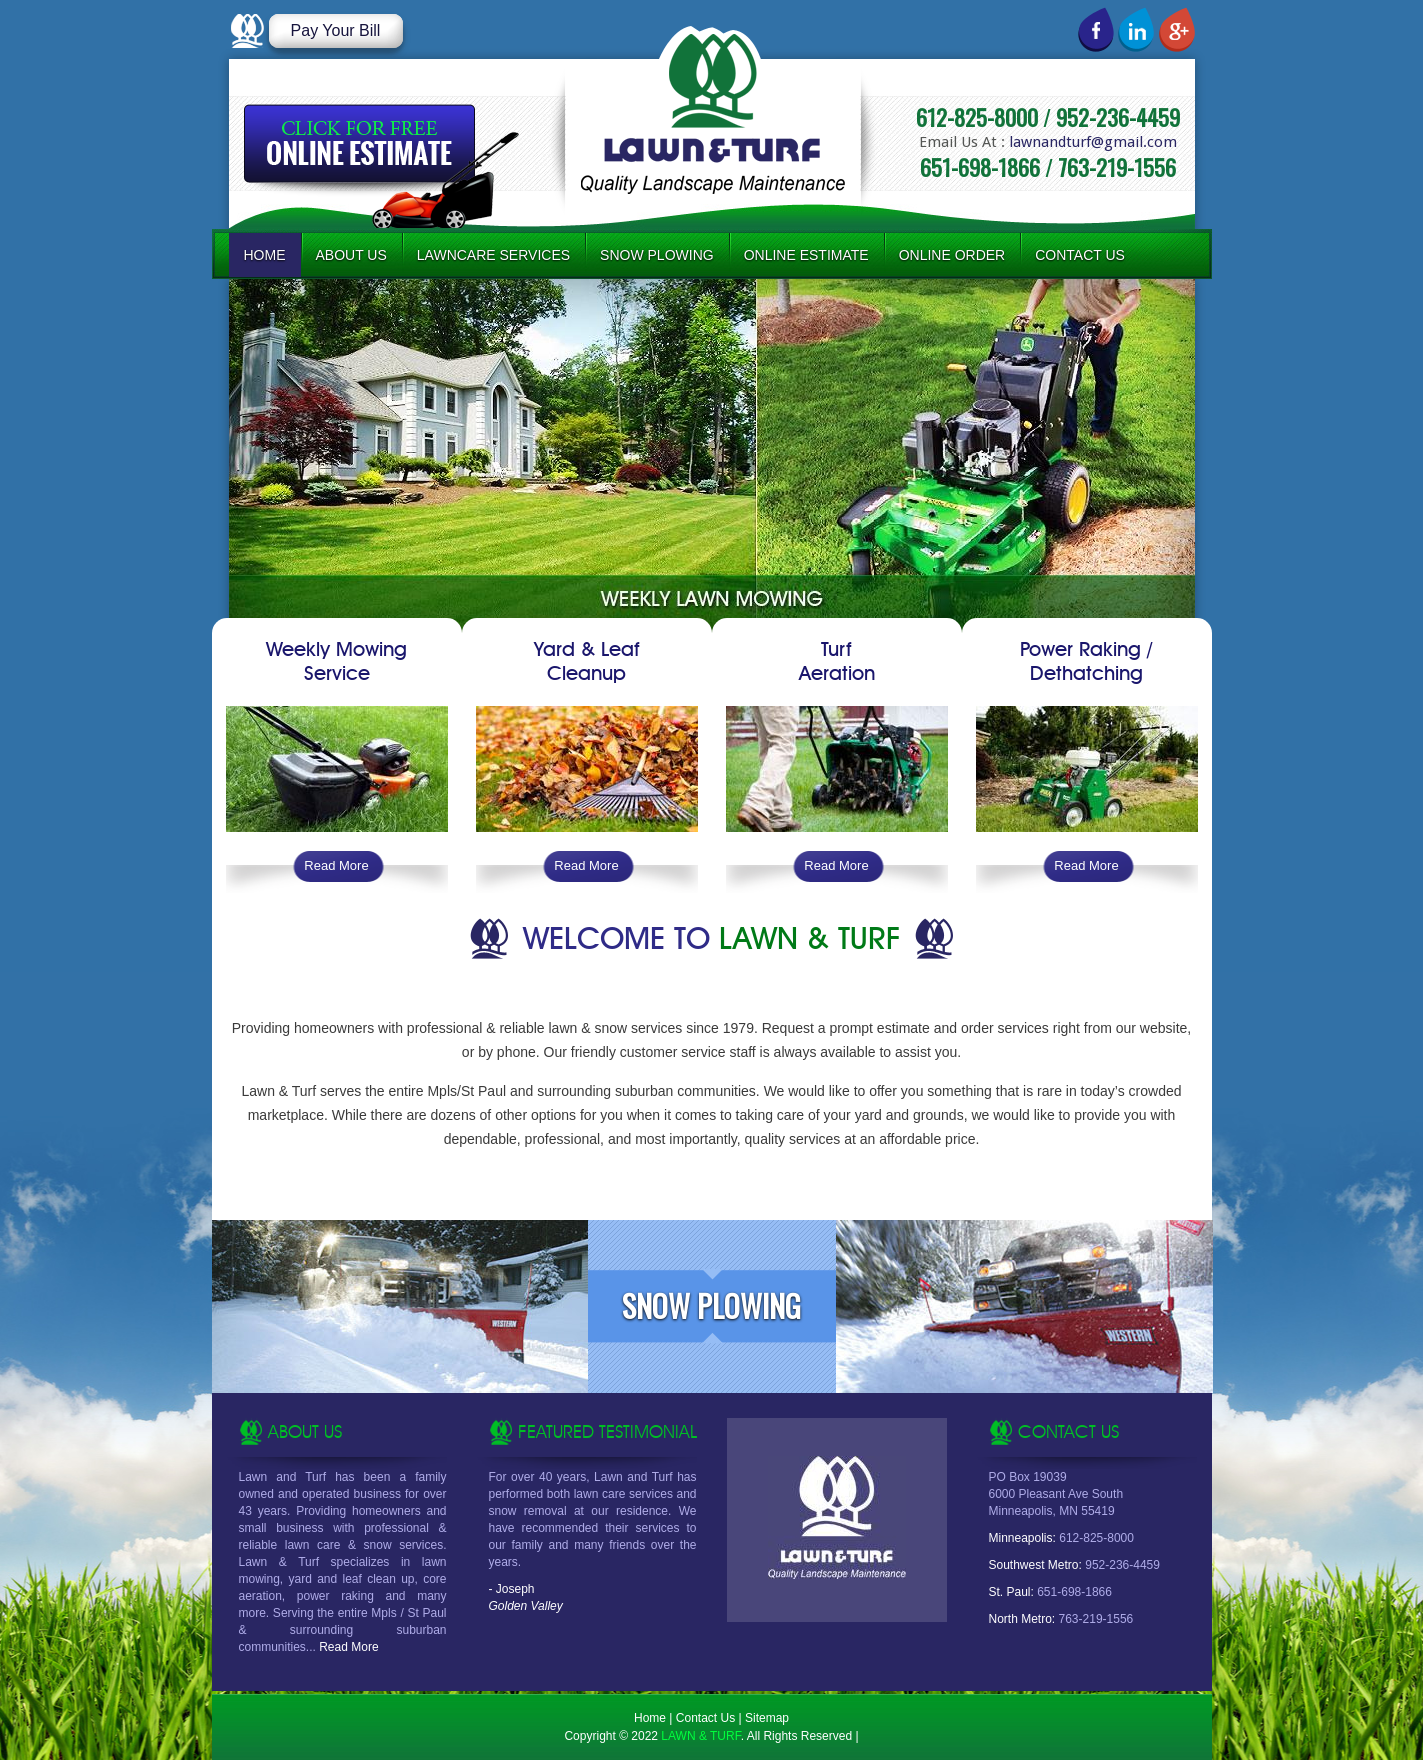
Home (265, 255)
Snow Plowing (657, 255)
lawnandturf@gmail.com (1093, 142)
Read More (336, 865)
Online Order (952, 255)
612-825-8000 (977, 117)
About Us (351, 255)
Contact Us (1080, 255)
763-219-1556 (1117, 167)
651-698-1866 (980, 167)
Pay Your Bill (336, 30)
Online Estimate (806, 255)
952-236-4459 (1118, 117)
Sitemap (767, 1718)
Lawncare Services (493, 255)
